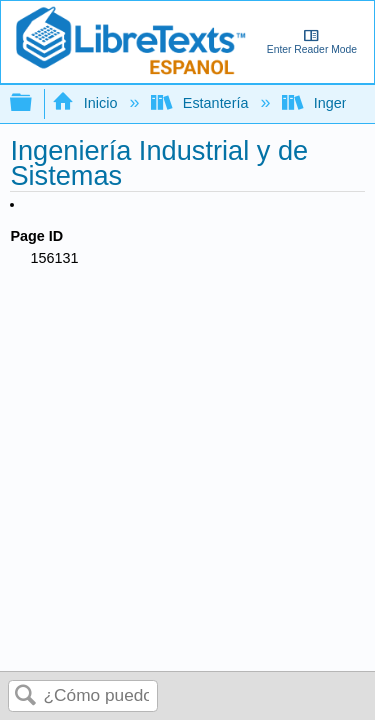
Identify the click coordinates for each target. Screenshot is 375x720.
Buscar (26, 696)
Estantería (201, 103)
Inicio (86, 103)
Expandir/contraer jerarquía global (34, 103)
